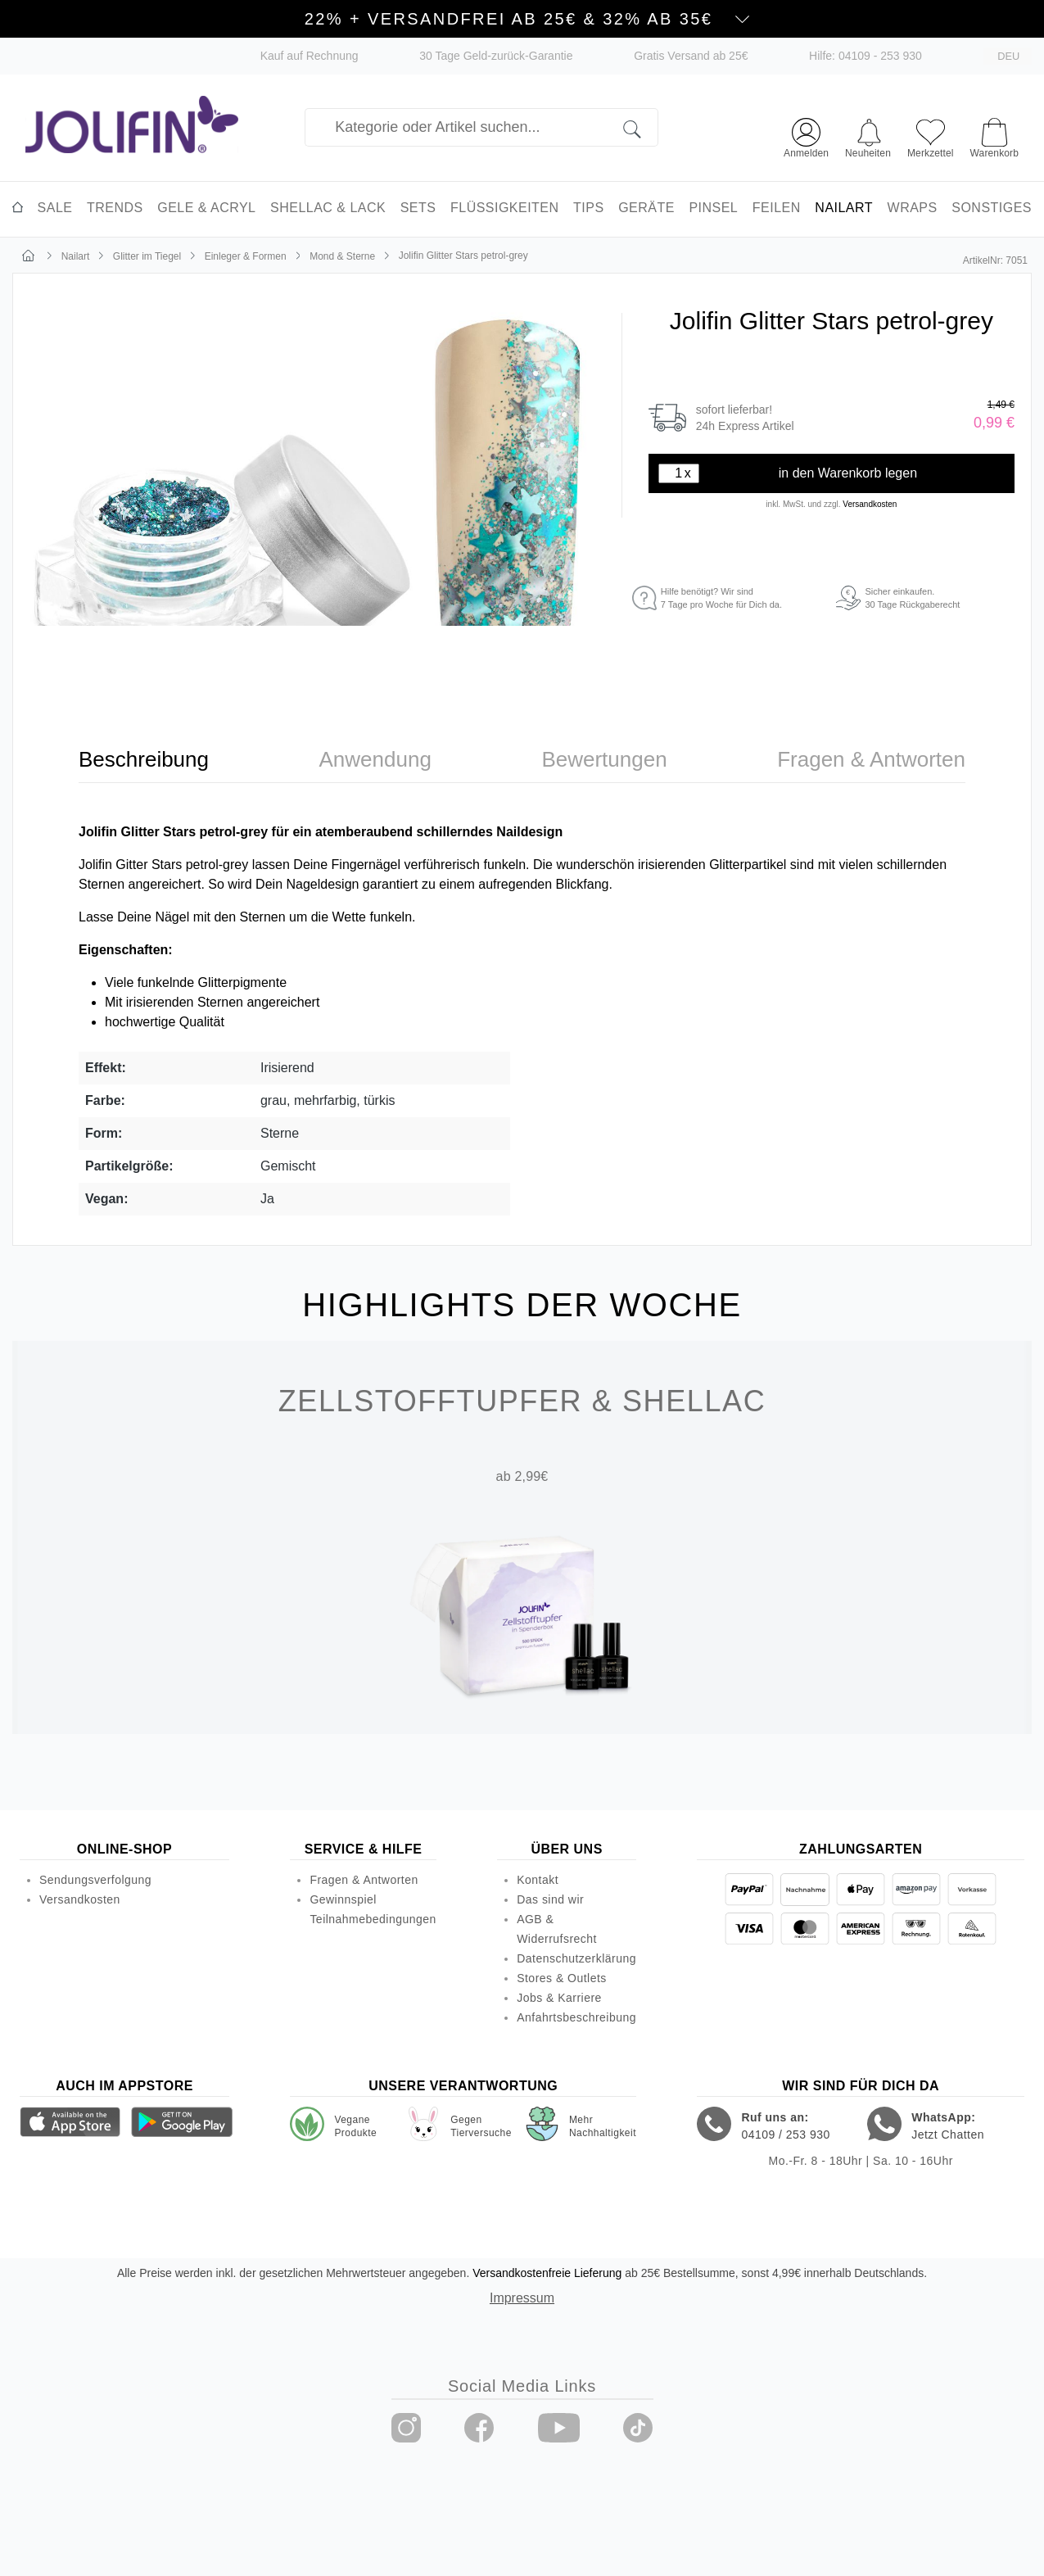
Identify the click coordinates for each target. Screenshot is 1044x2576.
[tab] (144, 760)
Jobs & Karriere (559, 1997)
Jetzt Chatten (947, 2134)
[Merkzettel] (930, 136)
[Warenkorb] (994, 130)
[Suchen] (640, 127)
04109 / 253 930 (785, 2134)
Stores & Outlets (562, 1978)
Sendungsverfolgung (95, 1879)
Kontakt (537, 1879)
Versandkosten (870, 504)
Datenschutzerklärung (576, 1958)
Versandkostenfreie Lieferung (546, 2272)
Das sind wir (550, 1899)
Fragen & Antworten (364, 1879)
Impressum (522, 2298)
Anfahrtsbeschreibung (576, 2017)
